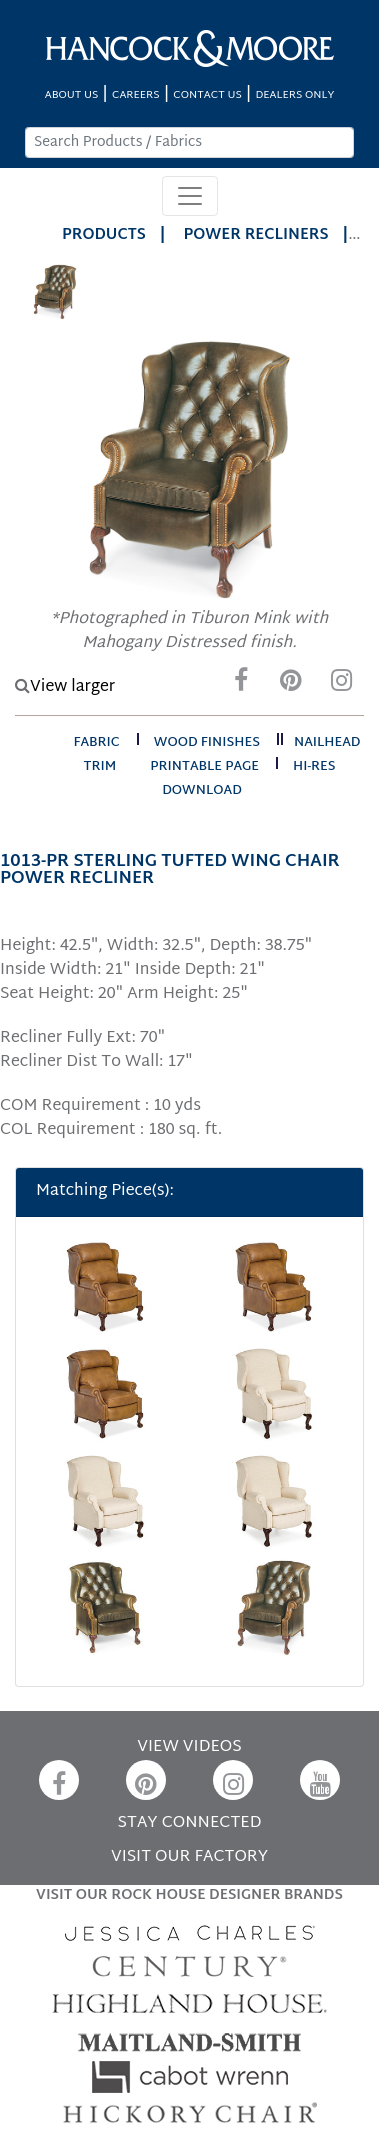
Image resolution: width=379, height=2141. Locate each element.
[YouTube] (320, 1780)
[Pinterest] (291, 685)
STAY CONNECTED (190, 1823)
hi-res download (248, 779)
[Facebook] (241, 685)
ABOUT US (72, 95)
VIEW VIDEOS (189, 1747)
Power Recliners (256, 235)
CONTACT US (207, 95)
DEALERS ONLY (294, 95)
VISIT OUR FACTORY (189, 1857)
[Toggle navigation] (190, 196)
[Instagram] (341, 685)
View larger (65, 687)
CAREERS (136, 95)
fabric (96, 743)
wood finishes (207, 743)
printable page (204, 767)
